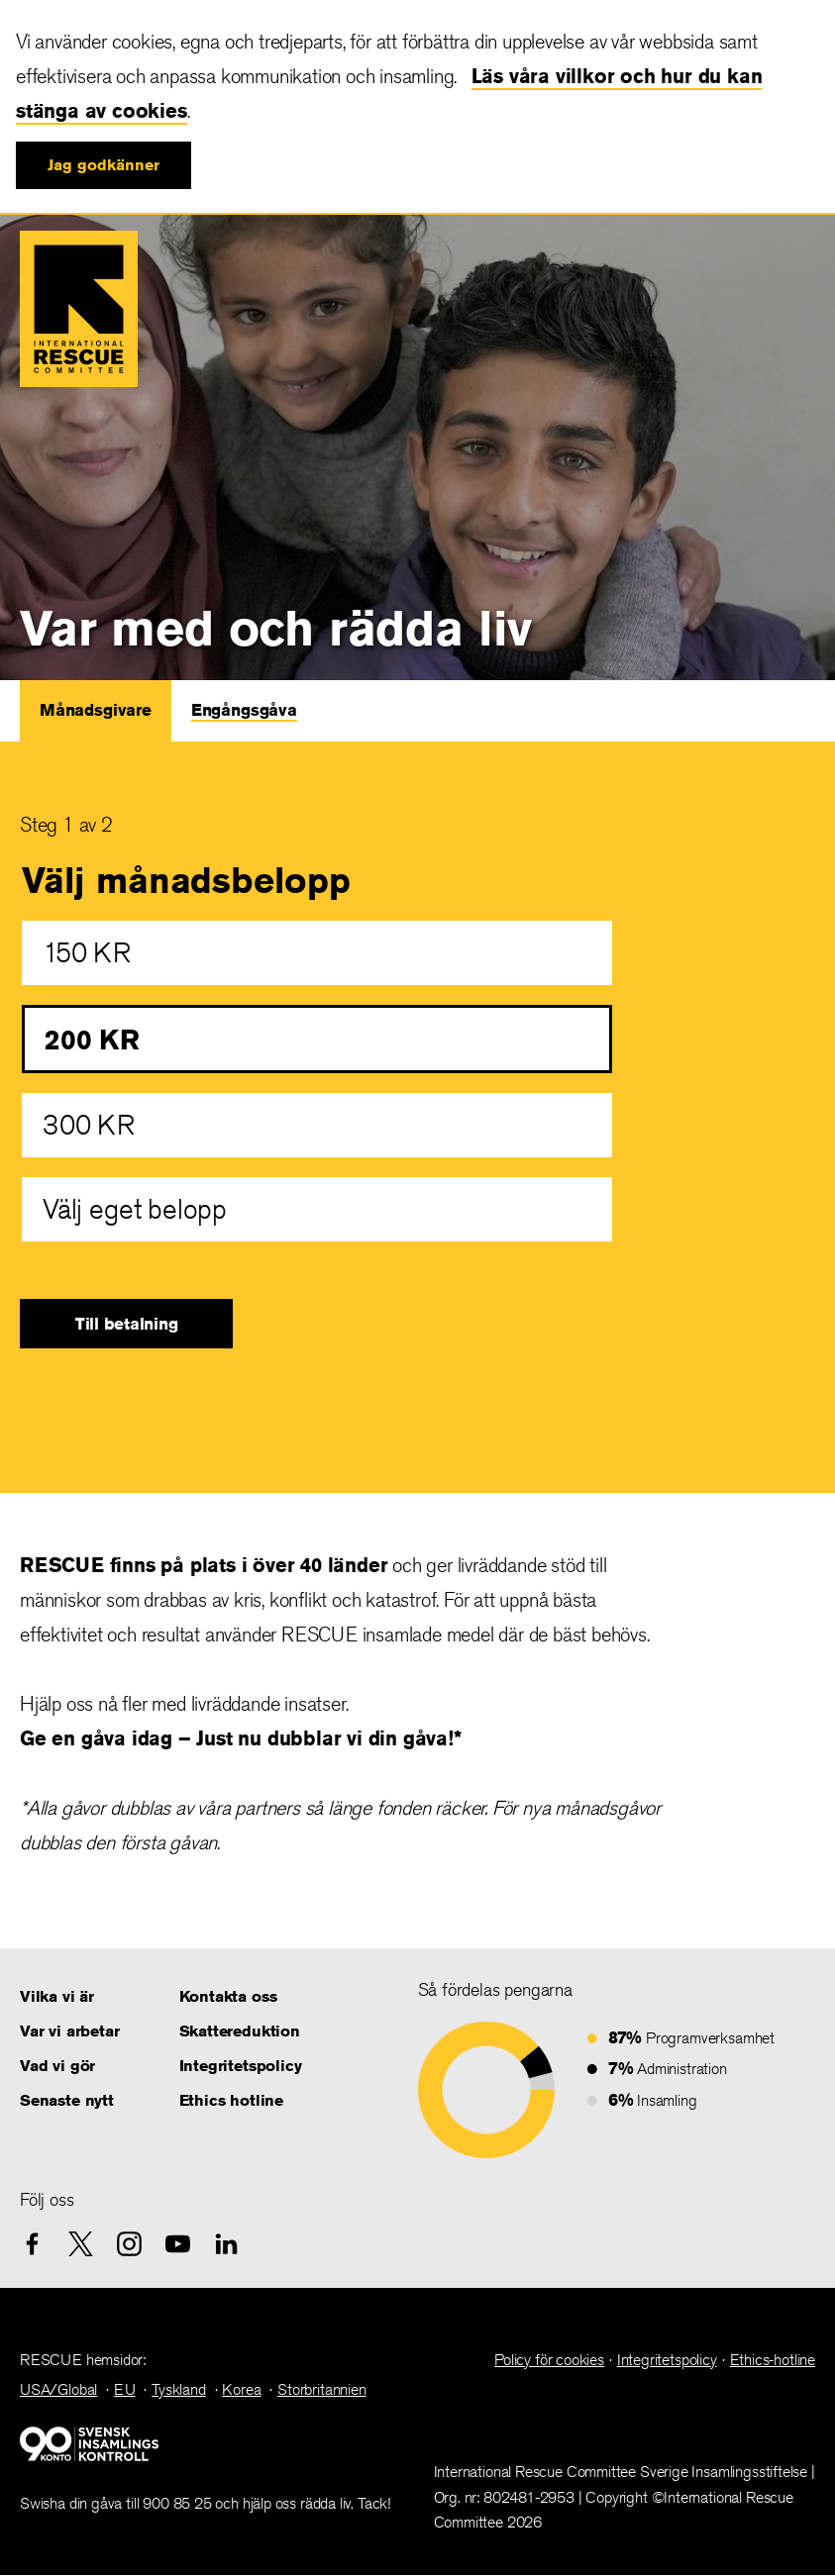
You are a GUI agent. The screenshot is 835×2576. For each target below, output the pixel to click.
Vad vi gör (57, 2065)
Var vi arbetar (69, 2031)
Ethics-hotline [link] (772, 2359)
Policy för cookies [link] (549, 2359)
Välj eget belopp (135, 1209)
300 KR (89, 1125)
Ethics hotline (231, 2100)
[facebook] (32, 2243)
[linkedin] (226, 2243)
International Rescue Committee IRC (79, 309)
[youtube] (177, 2243)
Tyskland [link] (179, 2389)
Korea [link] (241, 2389)
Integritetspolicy (240, 2065)
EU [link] (125, 2389)
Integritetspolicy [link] (667, 2359)
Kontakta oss (228, 1996)
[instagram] (129, 2243)
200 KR (92, 1039)
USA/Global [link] (58, 2389)
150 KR (87, 953)
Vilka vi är (57, 1996)
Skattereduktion (239, 2031)
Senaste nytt (67, 2100)
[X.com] (80, 2243)
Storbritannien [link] (321, 2389)
